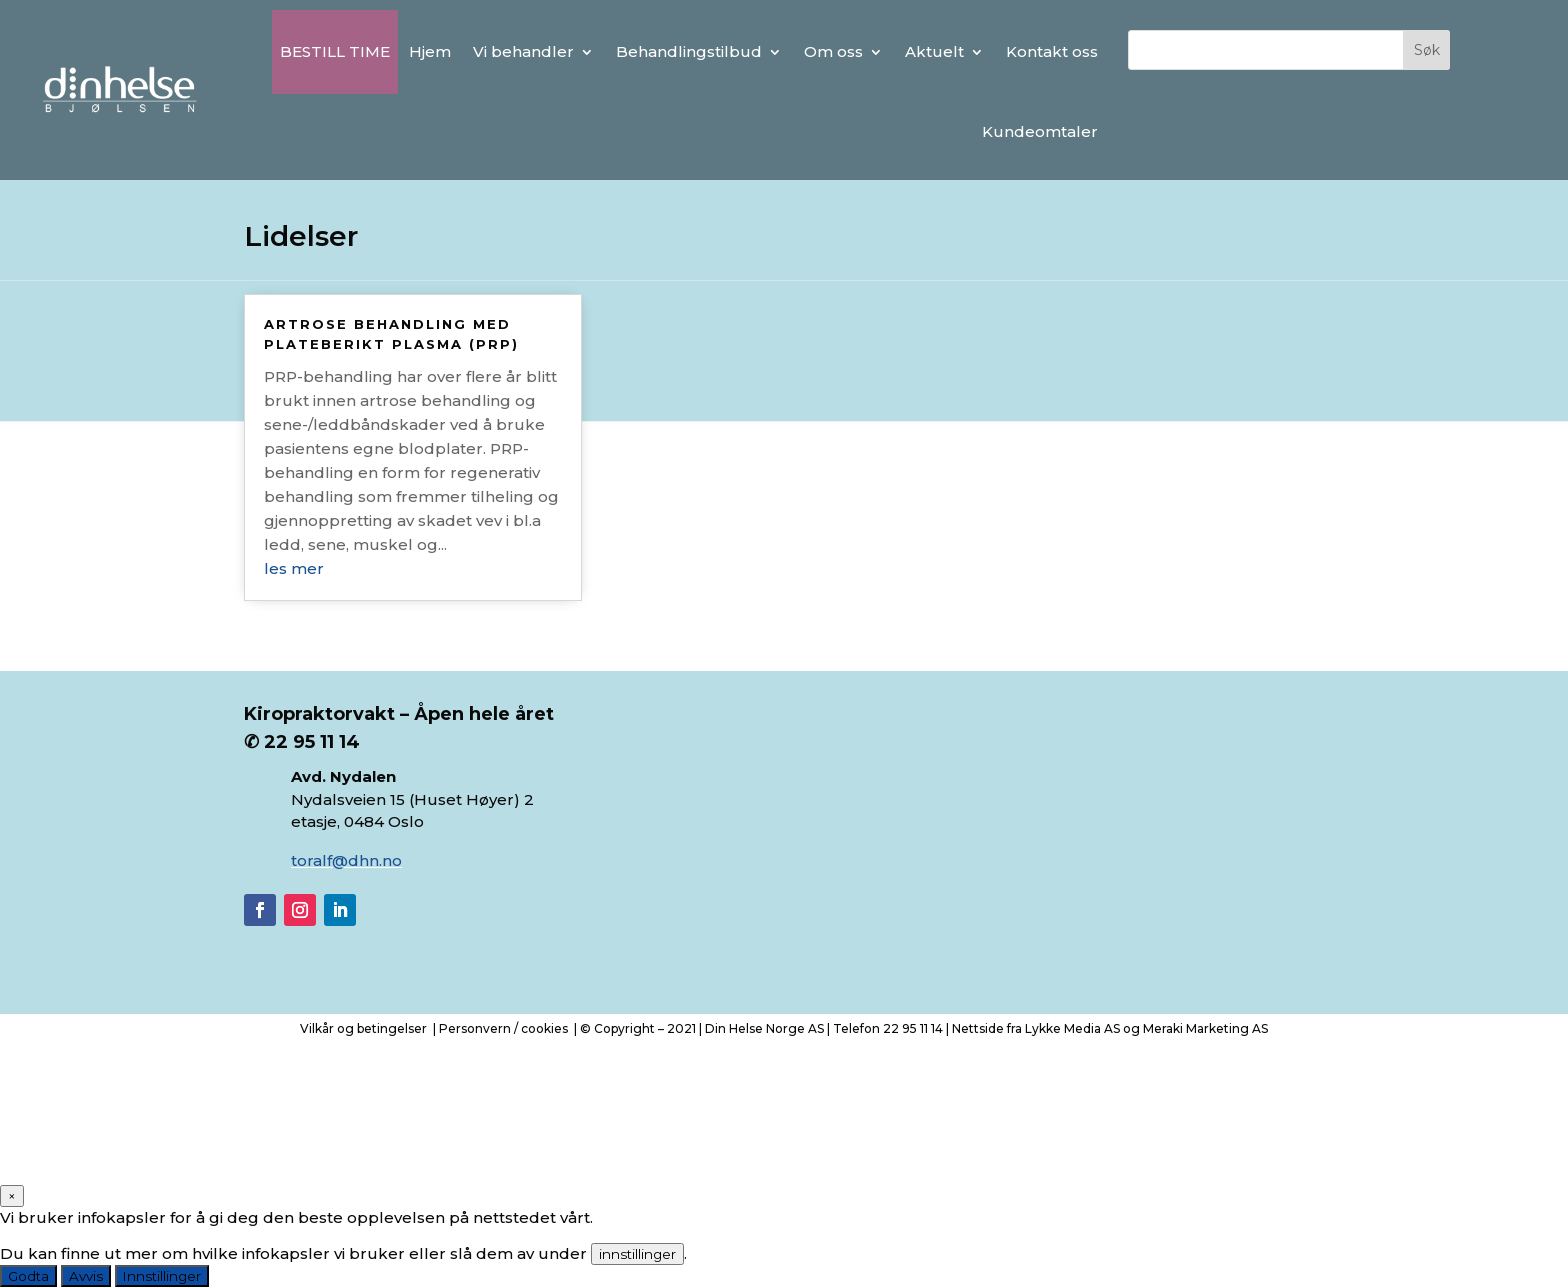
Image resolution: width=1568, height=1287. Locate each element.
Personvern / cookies (503, 1028)
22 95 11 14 (913, 1028)
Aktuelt (934, 51)
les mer (294, 568)
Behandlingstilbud (689, 51)
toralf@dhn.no (346, 860)
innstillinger (637, 1254)
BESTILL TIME (335, 51)
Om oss (833, 51)
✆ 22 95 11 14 (304, 742)
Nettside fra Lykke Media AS (1036, 1028)
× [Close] (12, 1196)
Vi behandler (523, 51)
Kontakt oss (1052, 51)
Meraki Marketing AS (1205, 1028)
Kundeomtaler (1040, 131)
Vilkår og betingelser (363, 1028)
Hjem (430, 51)
